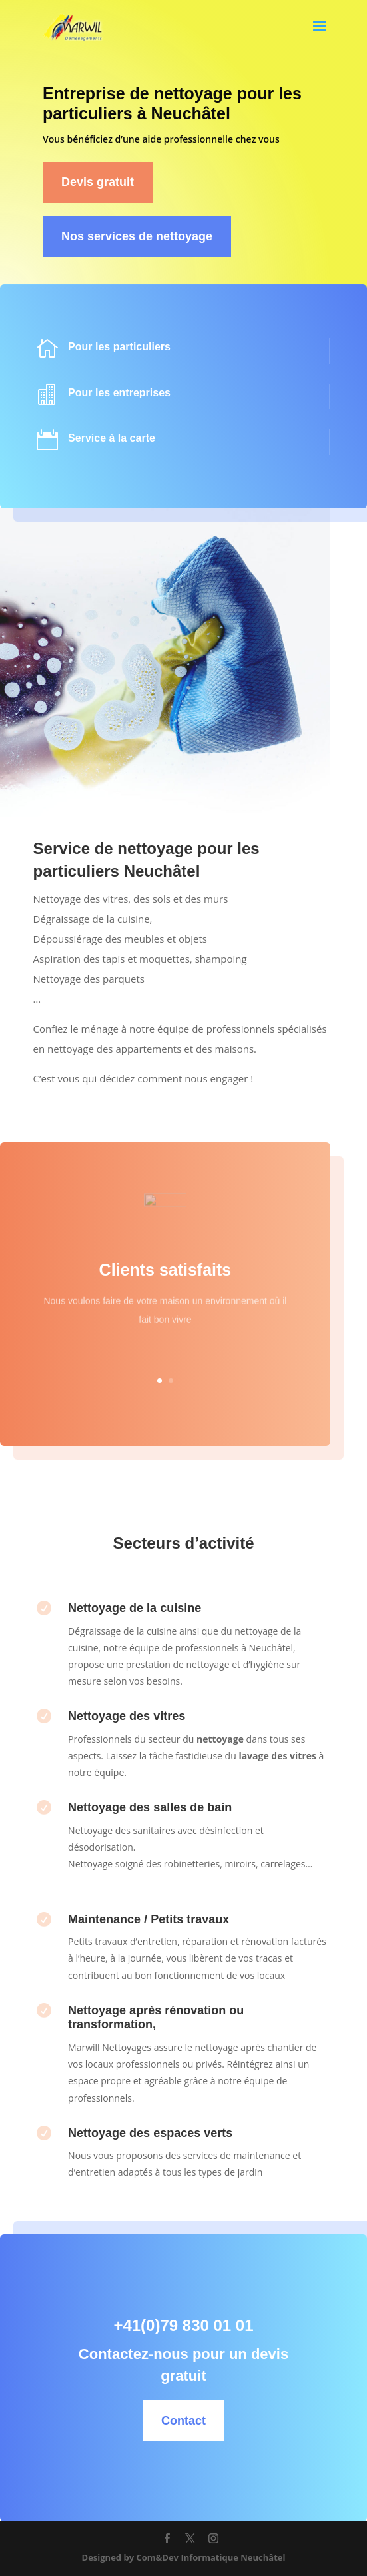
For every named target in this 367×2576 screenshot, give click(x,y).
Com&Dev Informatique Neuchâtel (210, 2557)
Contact (214, 2420)
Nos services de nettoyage (136, 236)
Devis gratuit (97, 182)
